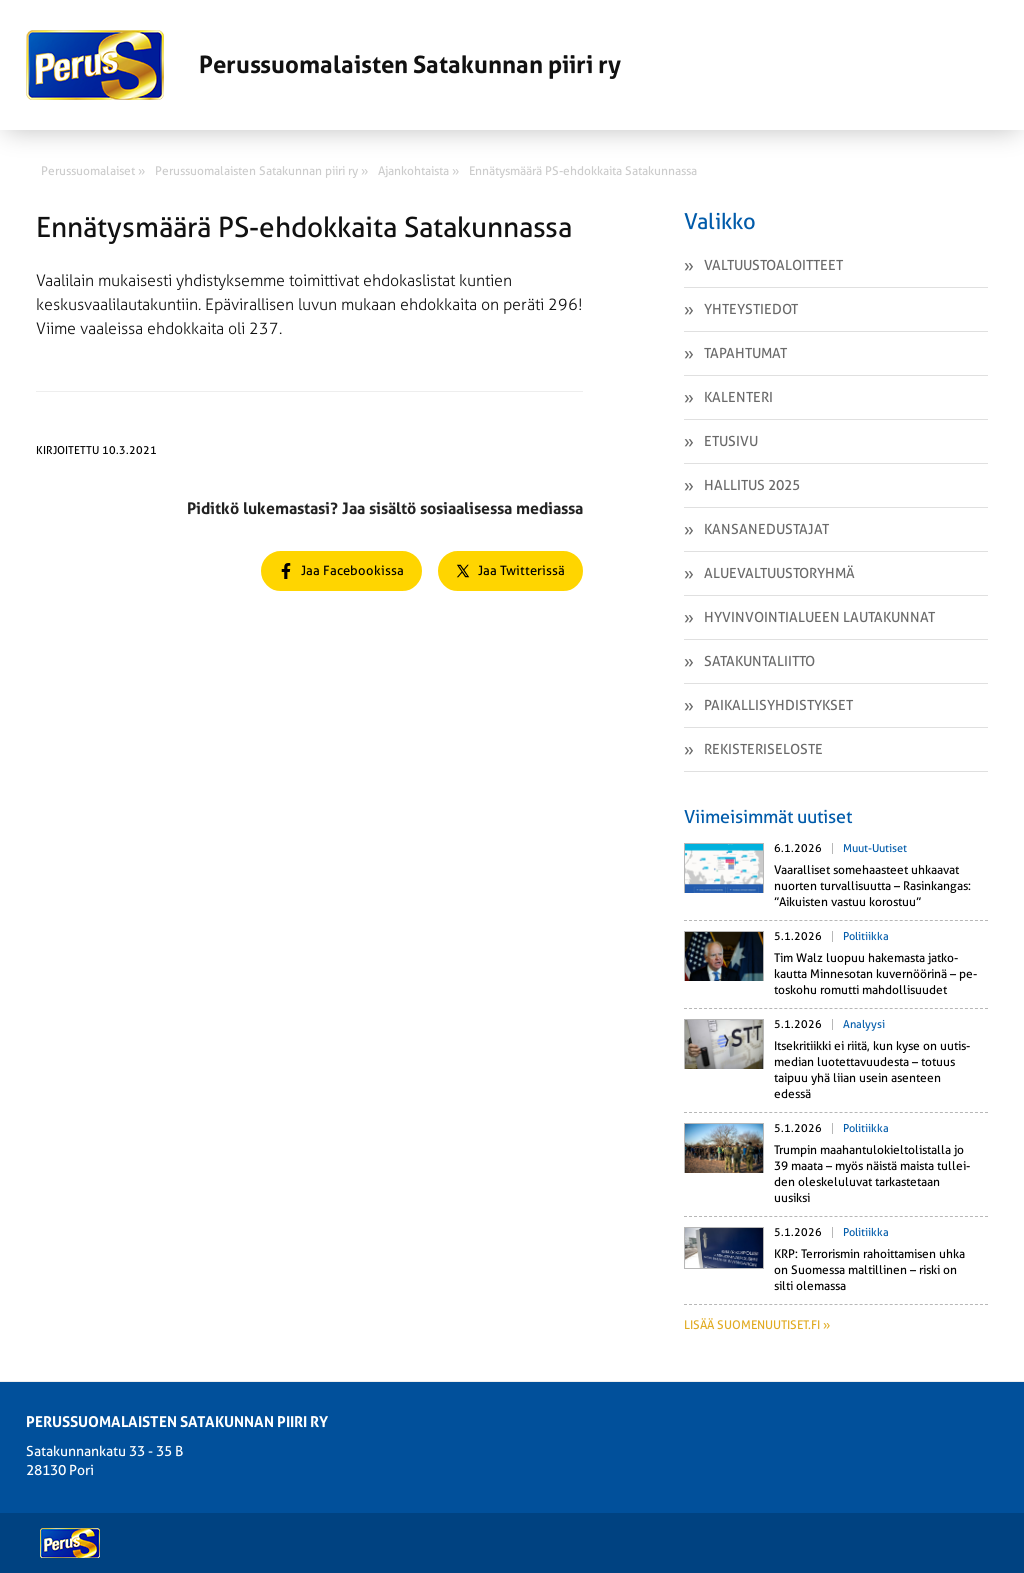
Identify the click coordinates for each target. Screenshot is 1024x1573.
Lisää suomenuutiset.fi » (757, 1325)
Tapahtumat (745, 353)
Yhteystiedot (751, 309)
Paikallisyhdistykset (778, 705)
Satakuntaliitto (759, 661)
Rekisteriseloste (763, 749)
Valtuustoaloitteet (773, 265)
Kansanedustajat (766, 529)
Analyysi (864, 1024)
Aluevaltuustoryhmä (779, 573)
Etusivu (731, 441)
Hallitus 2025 (752, 485)
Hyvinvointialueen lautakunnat (819, 617)
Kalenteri (738, 397)
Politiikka (866, 936)
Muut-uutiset (875, 848)
